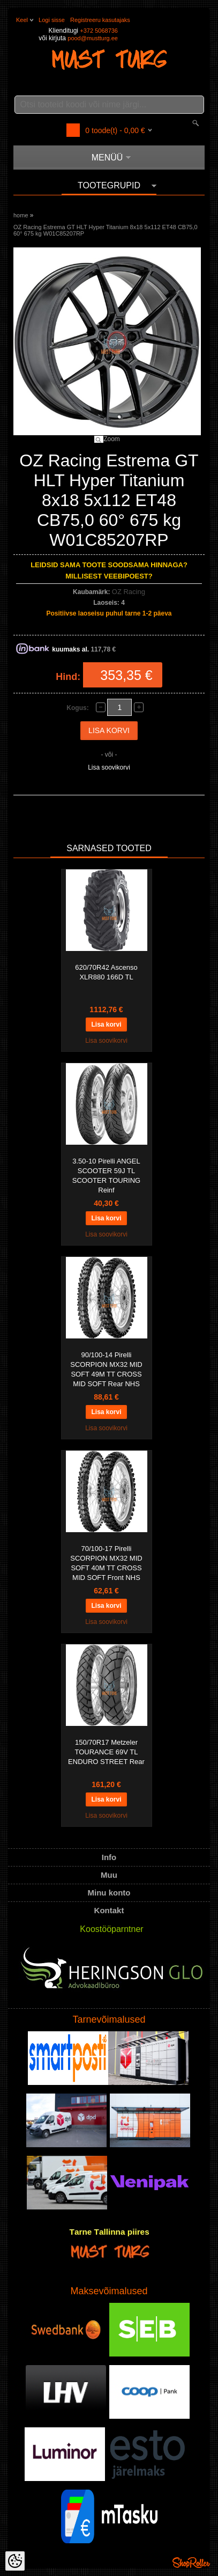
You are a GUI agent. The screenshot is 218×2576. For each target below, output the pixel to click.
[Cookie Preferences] (15, 2561)
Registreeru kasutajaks (100, 20)
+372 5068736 (99, 30)
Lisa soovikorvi (109, 767)
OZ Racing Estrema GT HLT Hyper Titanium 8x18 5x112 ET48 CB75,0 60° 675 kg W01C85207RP (105, 230)
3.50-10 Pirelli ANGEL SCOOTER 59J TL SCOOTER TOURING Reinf (106, 1175)
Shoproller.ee (191, 2562)
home (20, 215)
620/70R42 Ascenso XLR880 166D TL (106, 972)
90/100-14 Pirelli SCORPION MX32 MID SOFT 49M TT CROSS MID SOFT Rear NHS (106, 1369)
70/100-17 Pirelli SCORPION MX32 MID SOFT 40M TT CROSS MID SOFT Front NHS (106, 1563)
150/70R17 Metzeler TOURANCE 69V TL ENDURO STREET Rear (106, 1752)
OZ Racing (128, 592)
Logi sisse (52, 20)
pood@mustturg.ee (92, 38)
